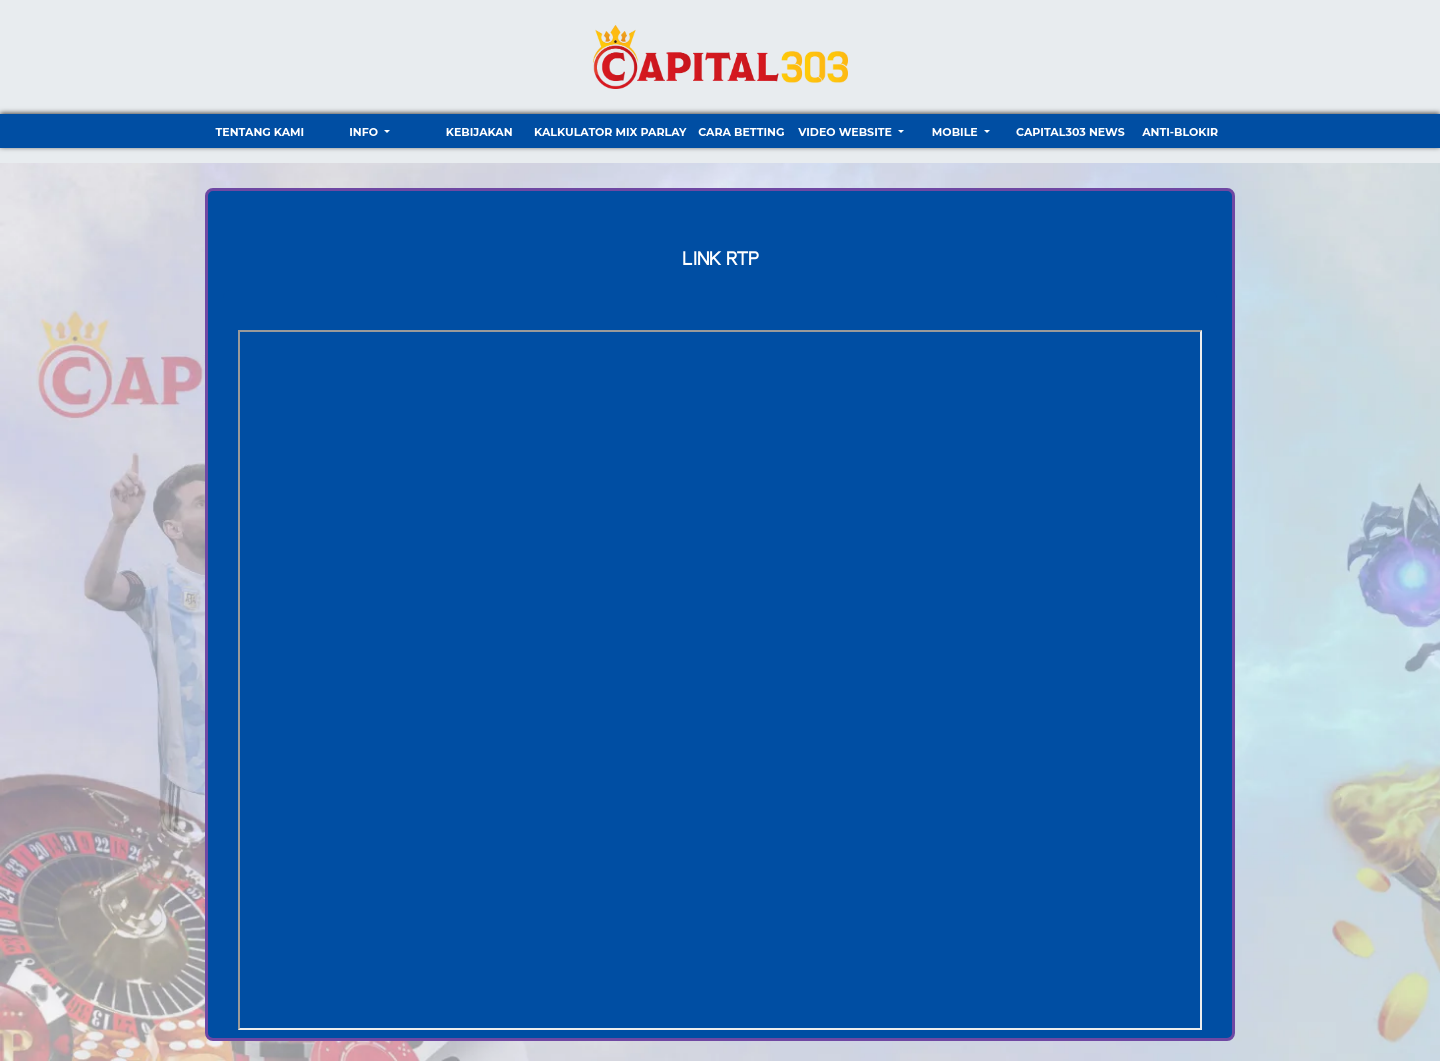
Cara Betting (741, 132)
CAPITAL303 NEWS (1070, 132)
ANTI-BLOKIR (1180, 132)
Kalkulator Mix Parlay (610, 132)
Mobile (956, 132)
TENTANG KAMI (259, 132)
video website (846, 132)
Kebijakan (479, 132)
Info (365, 132)
